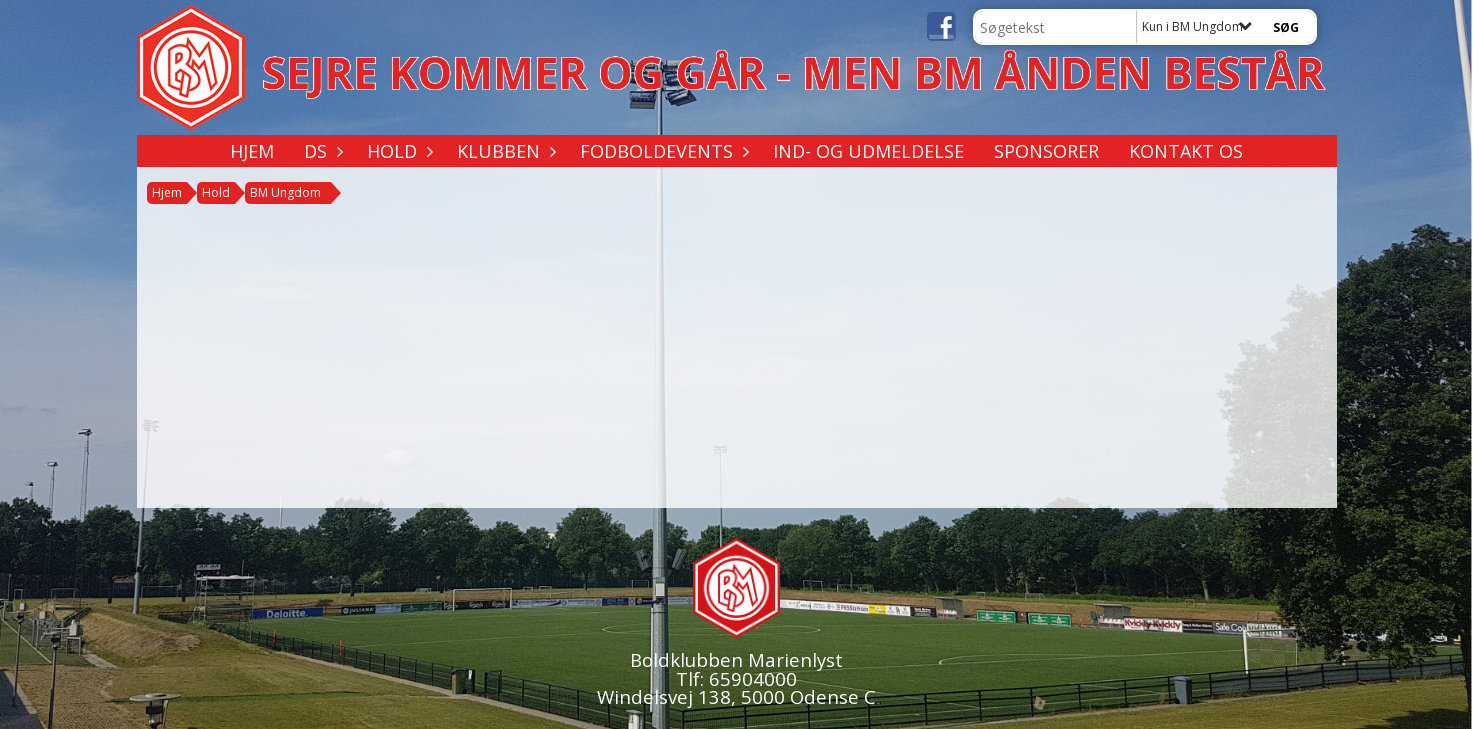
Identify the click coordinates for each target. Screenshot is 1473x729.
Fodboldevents (661, 151)
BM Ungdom (285, 192)
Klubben (503, 151)
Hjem (252, 151)
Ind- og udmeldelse (868, 151)
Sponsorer (1046, 151)
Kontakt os (1186, 151)
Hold (397, 151)
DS (320, 151)
